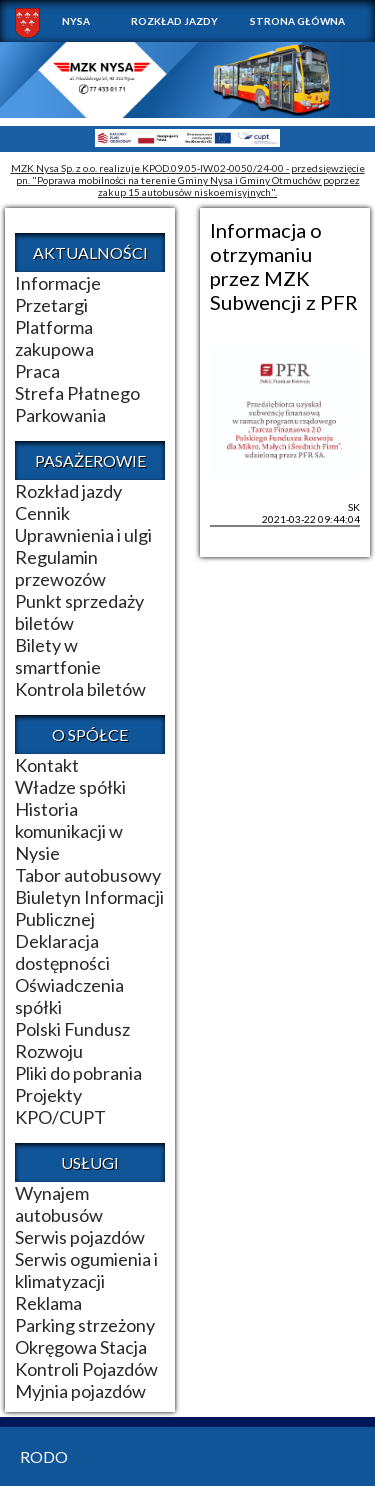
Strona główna (297, 21)
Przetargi (51, 305)
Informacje (58, 283)
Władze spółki (70, 787)
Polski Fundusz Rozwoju (72, 1040)
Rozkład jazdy (174, 21)
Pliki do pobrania (78, 1073)
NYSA (76, 21)
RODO (44, 1456)
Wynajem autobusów (59, 1204)
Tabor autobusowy (88, 875)
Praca (37, 371)
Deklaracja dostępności (62, 952)
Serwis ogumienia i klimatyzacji (86, 1270)
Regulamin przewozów (60, 568)
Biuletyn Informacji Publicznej (89, 908)
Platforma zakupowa (54, 338)
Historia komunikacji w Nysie (69, 831)
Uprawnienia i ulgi (83, 535)
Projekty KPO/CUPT (60, 1106)
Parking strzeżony (85, 1325)
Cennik (42, 513)
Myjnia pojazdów (80, 1391)
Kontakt (47, 765)
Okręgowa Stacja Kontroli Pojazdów (86, 1358)
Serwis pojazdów (80, 1237)
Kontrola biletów (80, 689)
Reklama (48, 1303)
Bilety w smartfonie (58, 656)
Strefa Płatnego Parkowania (77, 404)
